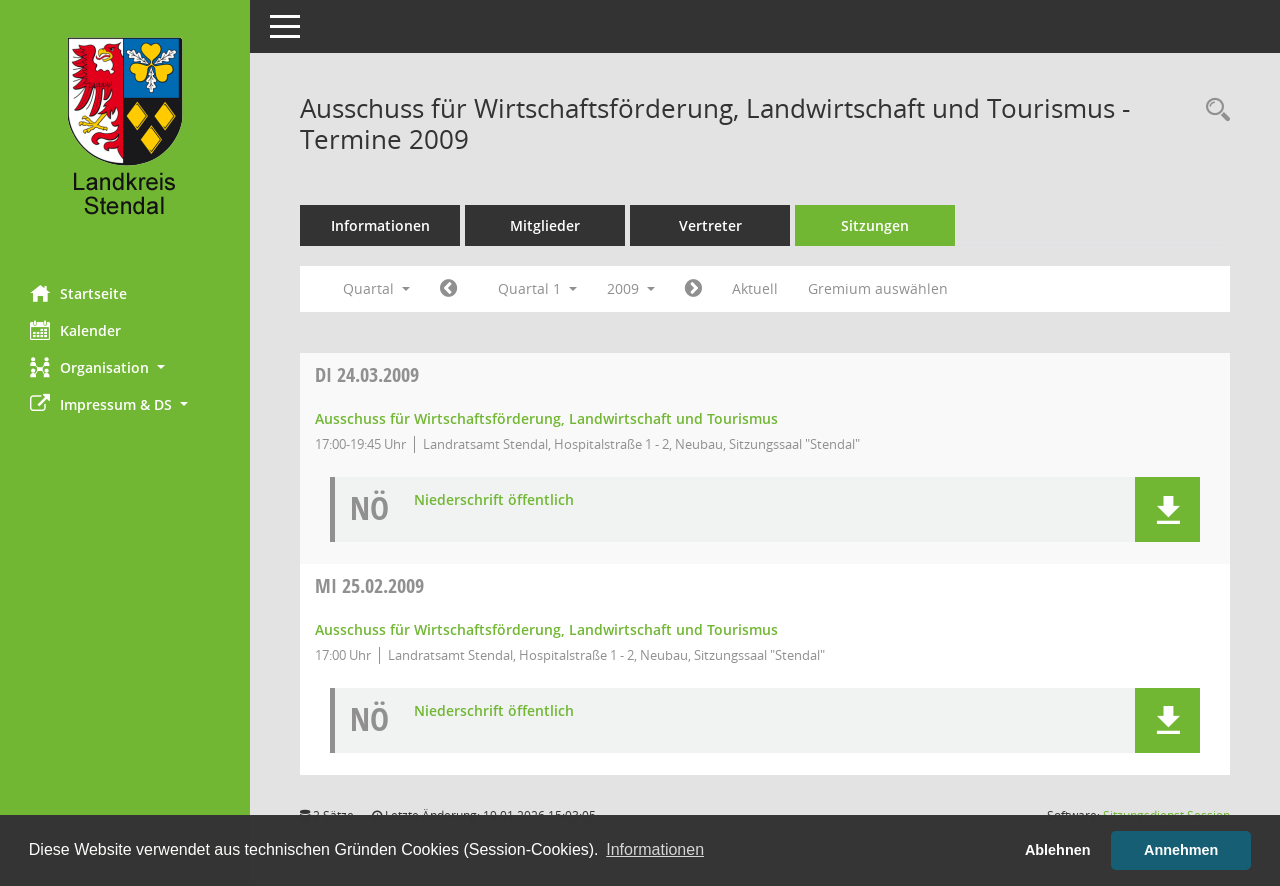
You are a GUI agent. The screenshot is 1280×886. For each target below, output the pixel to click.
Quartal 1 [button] (537, 288)
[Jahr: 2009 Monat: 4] (693, 289)
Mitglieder (545, 225)
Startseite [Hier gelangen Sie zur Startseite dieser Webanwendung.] (78, 293)
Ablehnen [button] (1058, 850)
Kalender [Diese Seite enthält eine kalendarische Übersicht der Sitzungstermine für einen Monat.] (75, 330)
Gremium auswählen (878, 288)
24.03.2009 (367, 374)
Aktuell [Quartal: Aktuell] (755, 288)
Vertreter (710, 225)
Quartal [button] (376, 288)
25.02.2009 (369, 585)
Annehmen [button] (1181, 850)
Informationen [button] (655, 849)
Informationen (380, 225)
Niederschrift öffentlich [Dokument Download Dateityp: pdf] (494, 500)
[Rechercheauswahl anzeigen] (1213, 110)
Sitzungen (875, 225)
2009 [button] (631, 288)
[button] (125, 367)
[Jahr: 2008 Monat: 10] (448, 289)
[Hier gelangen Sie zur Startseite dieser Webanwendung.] (125, 135)
